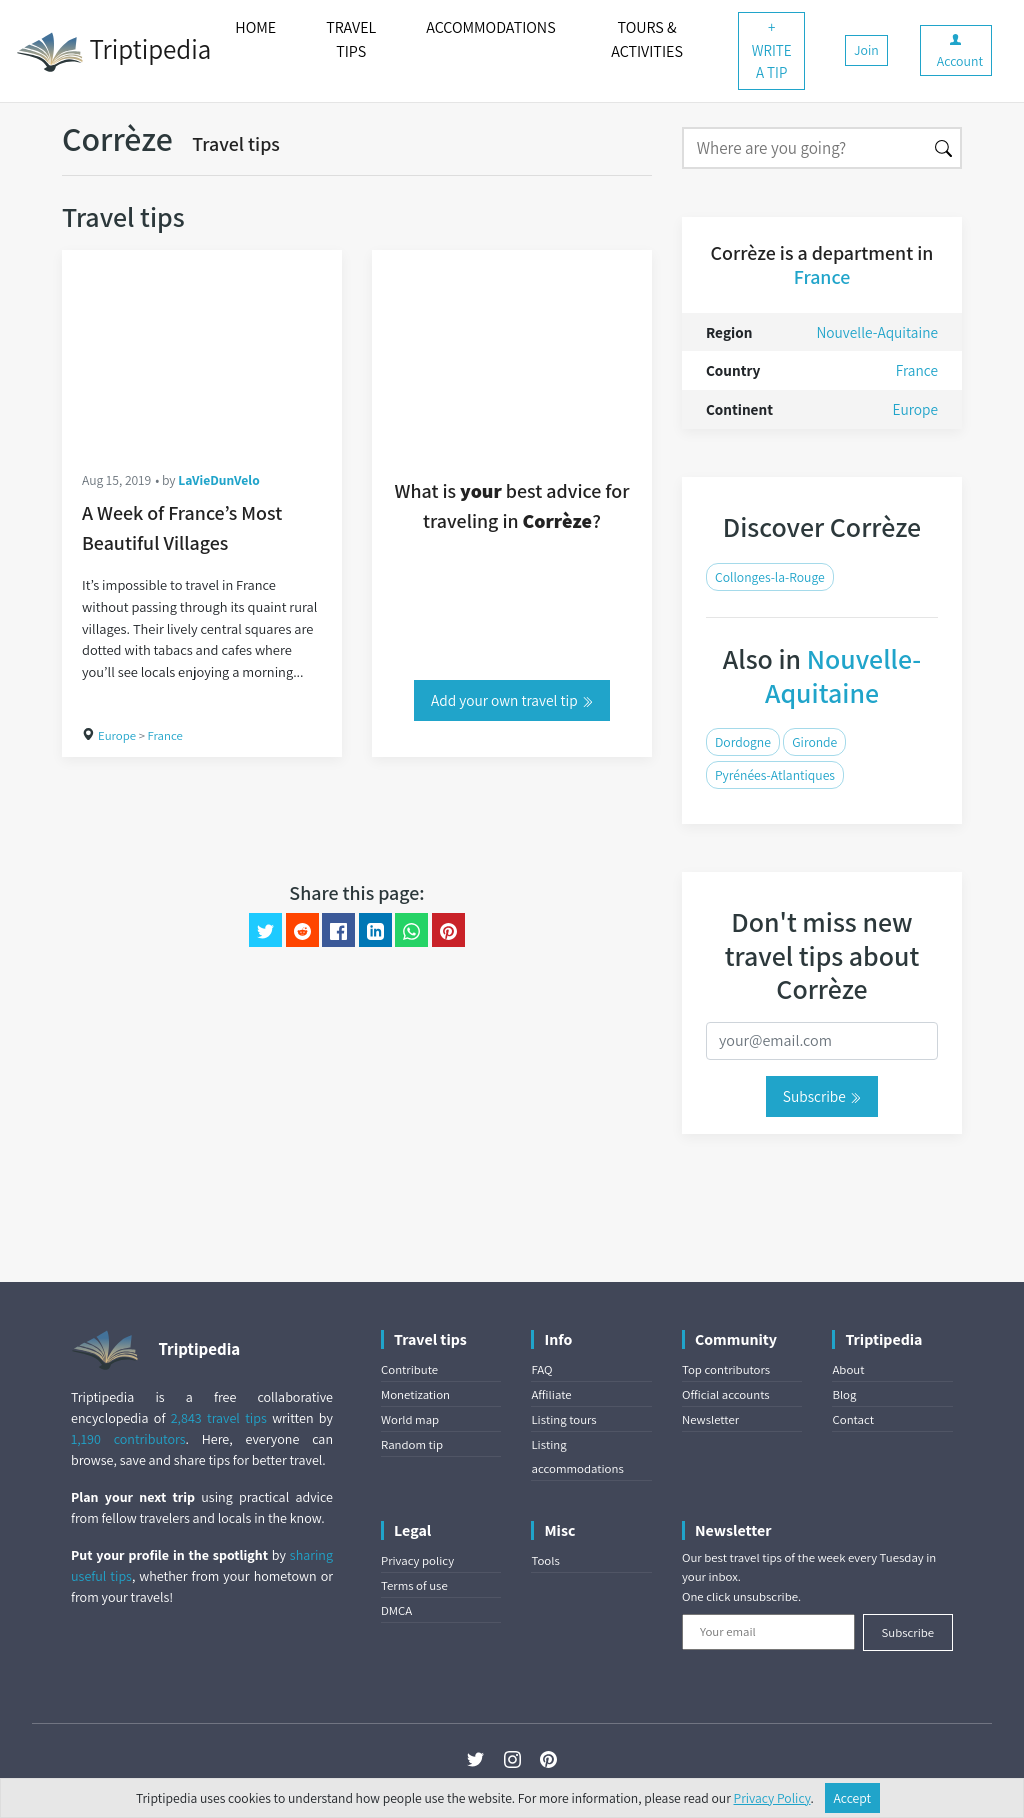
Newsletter (710, 1419)
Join (866, 50)
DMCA (396, 1610)
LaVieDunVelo (218, 480)
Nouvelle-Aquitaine (877, 332)
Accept (853, 1798)
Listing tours (563, 1419)
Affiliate (551, 1394)
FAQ (541, 1369)
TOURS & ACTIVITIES (647, 39)
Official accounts (726, 1394)
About (848, 1369)
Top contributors (726, 1369)
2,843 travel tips (219, 1418)
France (165, 735)
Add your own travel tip (512, 700)
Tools (545, 1560)
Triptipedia (113, 52)
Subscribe (822, 1096)
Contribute (409, 1369)
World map (410, 1419)
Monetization (415, 1394)
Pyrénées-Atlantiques (775, 775)
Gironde (814, 742)
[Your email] (768, 1632)
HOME (255, 27)
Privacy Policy (772, 1798)
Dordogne (743, 742)
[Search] (804, 148)
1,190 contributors (128, 1439)
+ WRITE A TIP (772, 50)
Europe (117, 735)
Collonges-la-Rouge (770, 577)
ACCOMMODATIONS (490, 27)
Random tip (412, 1444)
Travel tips (236, 144)
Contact (852, 1419)
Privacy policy (417, 1560)
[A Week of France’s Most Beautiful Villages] (202, 350)
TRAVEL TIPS (351, 39)
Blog (844, 1394)
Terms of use (414, 1585)
